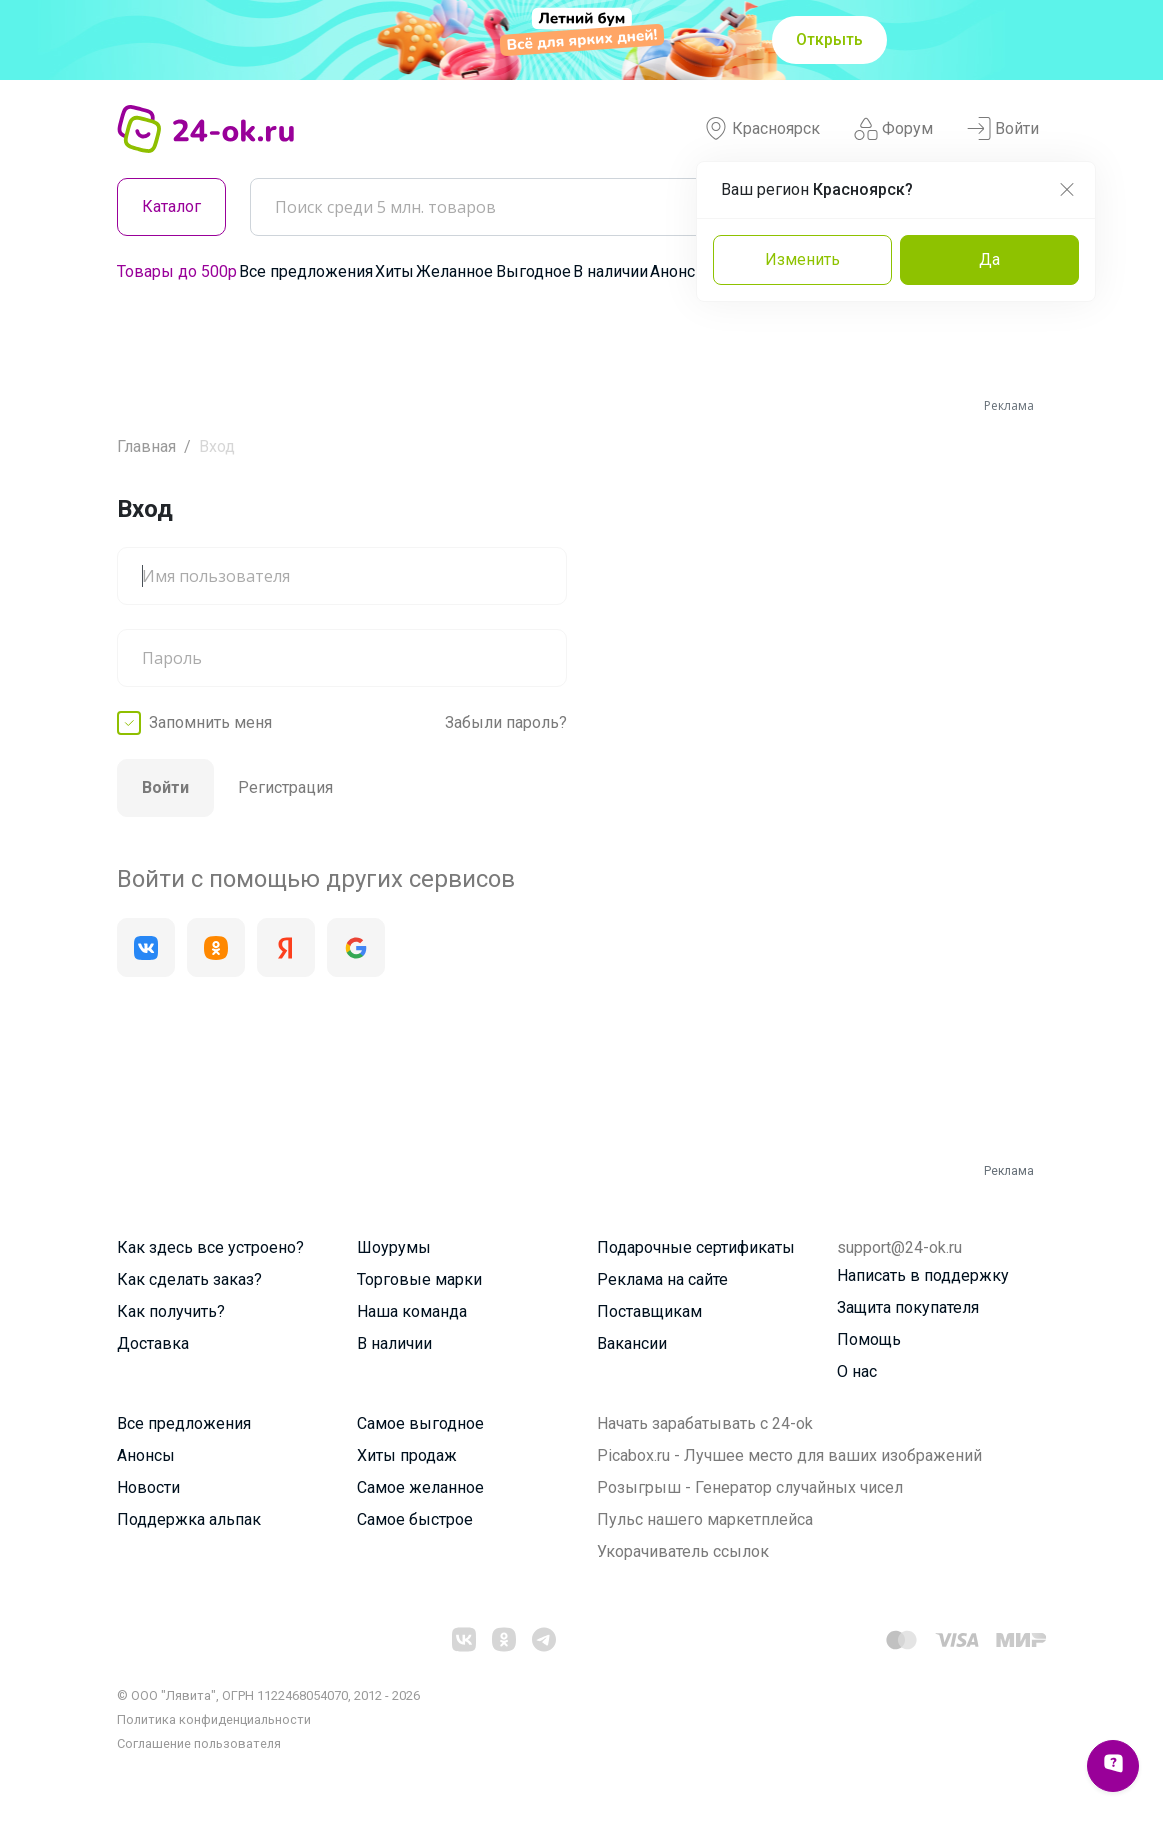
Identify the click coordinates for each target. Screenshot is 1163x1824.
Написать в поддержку (923, 1275)
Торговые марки (419, 1279)
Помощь (869, 1339)
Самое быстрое (415, 1519)
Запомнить (210, 723)
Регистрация (285, 787)
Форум (893, 129)
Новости (148, 1487)
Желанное (454, 271)
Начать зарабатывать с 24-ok (705, 1423)
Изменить (802, 259)
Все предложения (306, 271)
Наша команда (412, 1311)
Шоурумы (394, 1247)
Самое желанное (420, 1487)
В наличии (610, 271)
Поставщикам (649, 1311)
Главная (146, 446)
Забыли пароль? (506, 722)
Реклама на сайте (662, 1279)
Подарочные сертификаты (696, 1247)
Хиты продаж (407, 1455)
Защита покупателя (908, 1307)
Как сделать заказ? (189, 1279)
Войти (1003, 129)
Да (989, 259)
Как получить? (171, 1311)
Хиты (394, 271)
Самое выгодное (420, 1423)
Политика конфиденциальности (214, 1719)
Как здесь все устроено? (210, 1247)
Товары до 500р (177, 271)
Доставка (153, 1343)
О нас (857, 1371)
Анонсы (679, 271)
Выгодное (533, 271)
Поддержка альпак (189, 1519)
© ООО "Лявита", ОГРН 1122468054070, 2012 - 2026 (268, 1695)
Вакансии (632, 1343)
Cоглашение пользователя (199, 1743)
